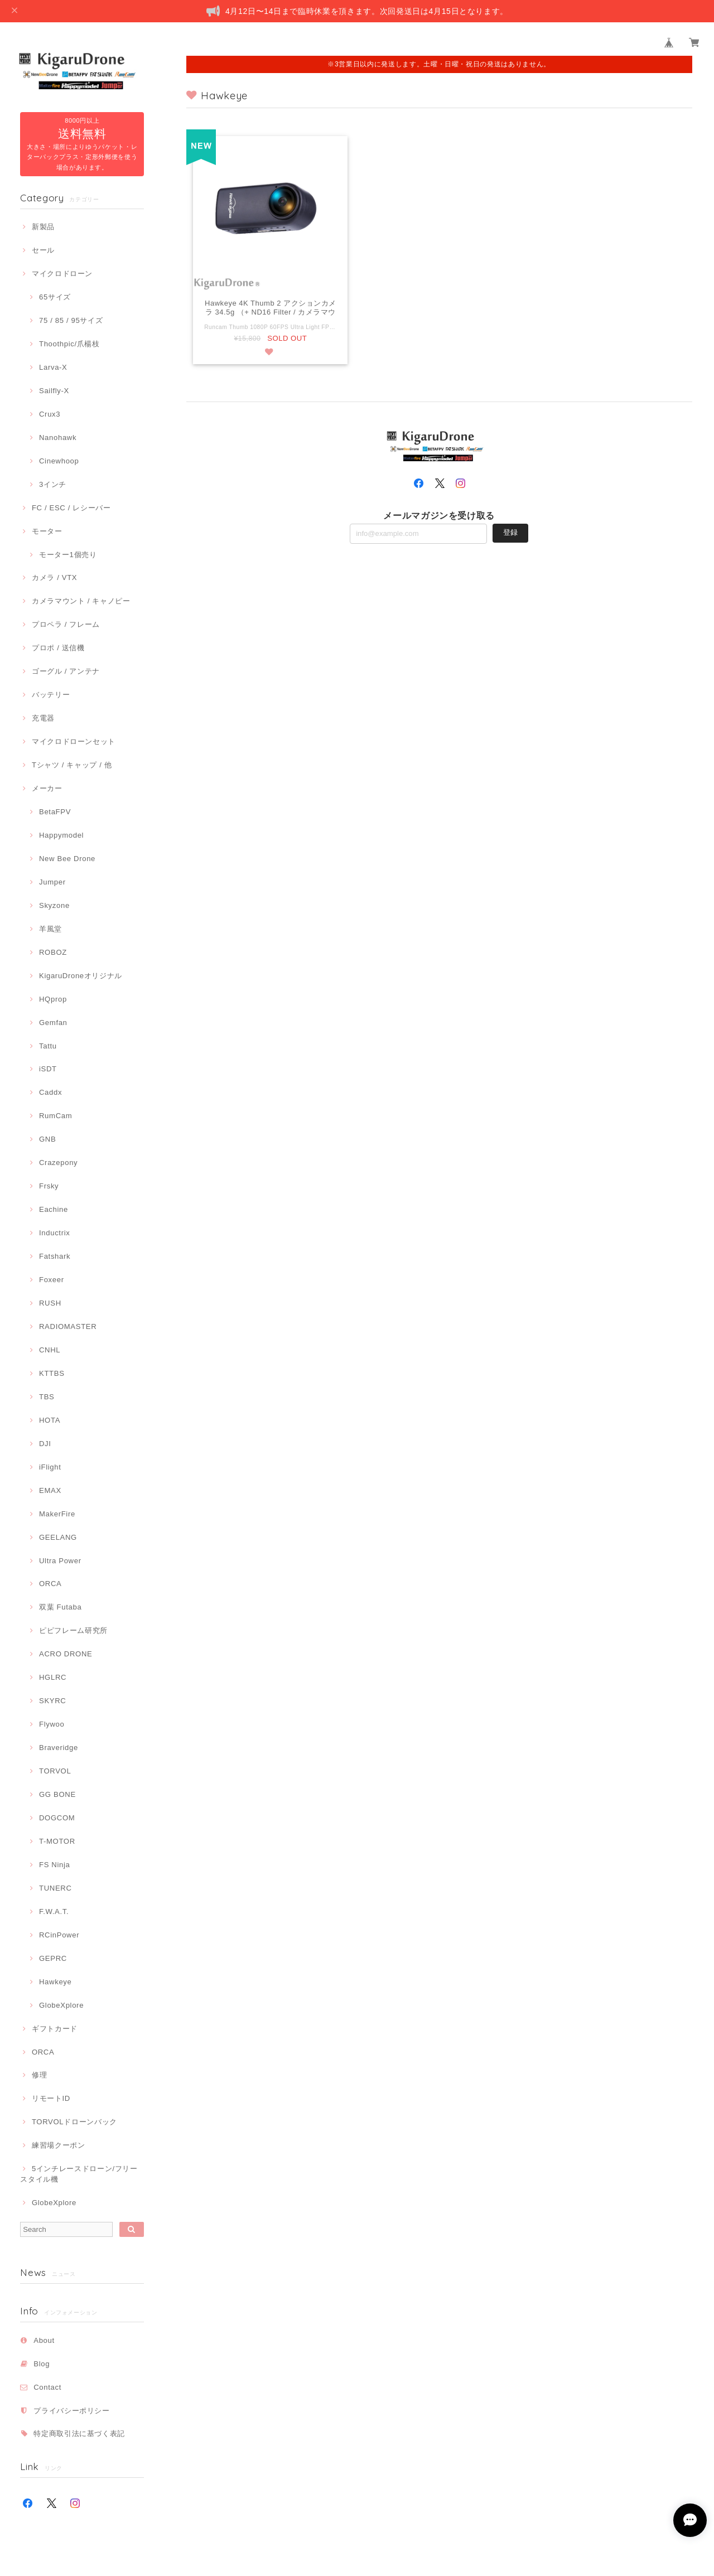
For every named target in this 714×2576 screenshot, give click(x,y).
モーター (47, 531)
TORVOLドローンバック (74, 2122)
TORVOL (55, 1771)
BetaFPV (55, 812)
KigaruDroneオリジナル (80, 976)
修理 (39, 2075)
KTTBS (52, 1373)
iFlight (50, 1467)
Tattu (48, 1046)
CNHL (49, 1350)
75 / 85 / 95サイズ (71, 320)
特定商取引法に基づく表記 (79, 2433)
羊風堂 (50, 929)
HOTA (49, 1420)
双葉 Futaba (60, 1607)
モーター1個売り (68, 554)
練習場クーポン (58, 2145)
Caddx (50, 1092)
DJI (45, 1443)
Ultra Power (60, 1561)
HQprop (53, 999)
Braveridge (58, 1747)
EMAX (50, 1490)
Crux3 (49, 414)
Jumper (52, 882)
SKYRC (52, 1701)
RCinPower (59, 1935)
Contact (47, 2387)
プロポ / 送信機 (58, 648)
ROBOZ (53, 952)
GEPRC (53, 1958)
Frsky (49, 1186)
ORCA (50, 1583)
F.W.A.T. (54, 1911)
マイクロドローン (62, 273)
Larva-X (53, 367)
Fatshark (54, 1256)
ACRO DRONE (65, 1654)
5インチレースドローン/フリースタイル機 (78, 2173)
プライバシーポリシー (71, 2410)
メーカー (47, 788)
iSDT (48, 1069)
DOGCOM (57, 1818)
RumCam (55, 1115)
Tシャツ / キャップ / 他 (72, 765)
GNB (47, 1139)
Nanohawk (57, 437)
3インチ (52, 484)
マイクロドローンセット (73, 741)
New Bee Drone (67, 858)
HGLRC (52, 1677)
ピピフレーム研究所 (73, 1630)
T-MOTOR (57, 1841)
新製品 (43, 227)
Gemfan (53, 1022)
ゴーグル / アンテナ (66, 671)
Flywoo (51, 1724)
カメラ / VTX (54, 577)
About (44, 2340)
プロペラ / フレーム (66, 624)
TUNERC (55, 1888)
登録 (510, 533)
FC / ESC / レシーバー (71, 508)
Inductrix (54, 1233)
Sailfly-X (54, 390)
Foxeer (51, 1279)
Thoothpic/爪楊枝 (69, 344)
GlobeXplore (61, 2005)
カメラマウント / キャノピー (81, 601)
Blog (41, 2364)
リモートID (51, 2098)
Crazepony (58, 1162)
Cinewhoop (59, 461)
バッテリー (51, 694)
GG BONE (57, 1794)
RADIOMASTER (68, 1326)
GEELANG (58, 1537)
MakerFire (57, 1514)
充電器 (43, 718)
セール (43, 250)
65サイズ (55, 297)
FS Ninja (54, 1864)
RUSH (50, 1303)
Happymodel (61, 835)
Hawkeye (55, 1982)
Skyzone (54, 905)
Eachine (53, 1209)
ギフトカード (55, 2028)
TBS (46, 1397)
